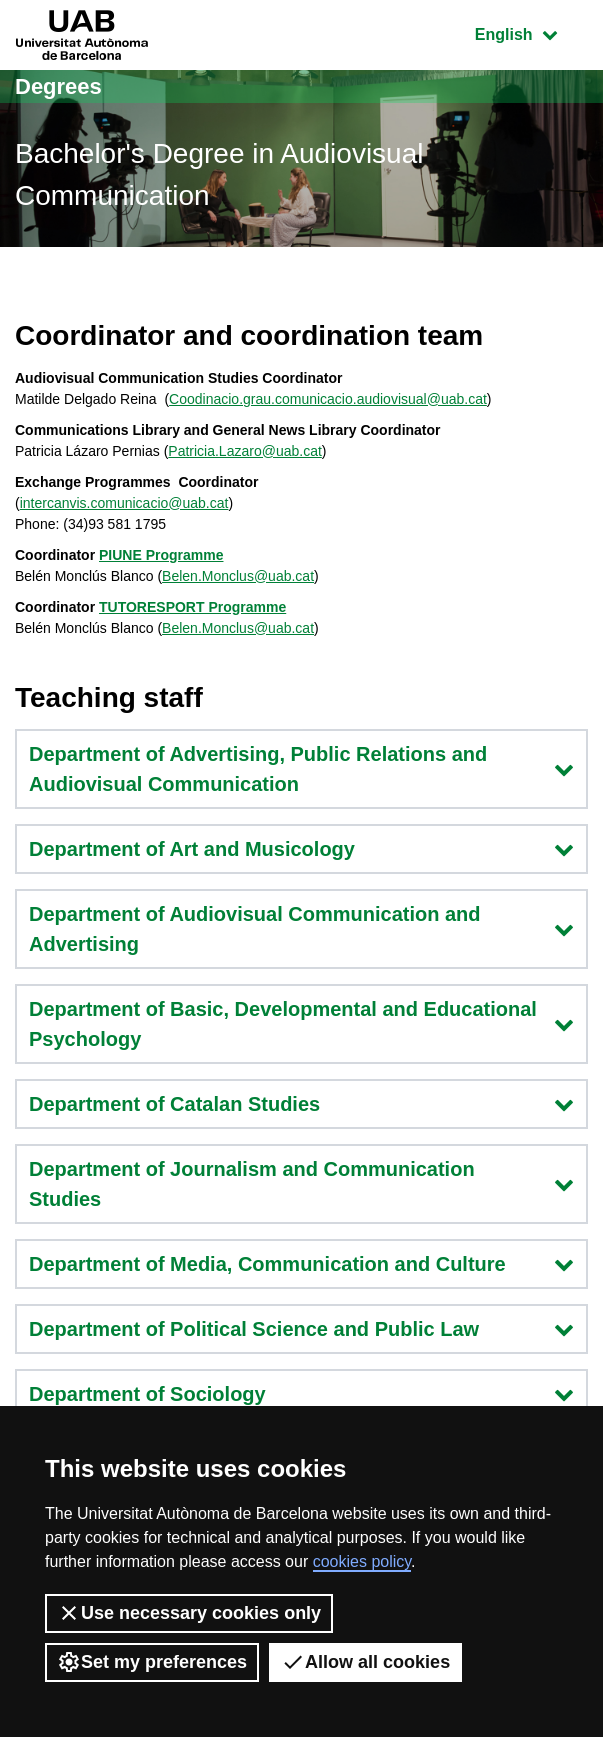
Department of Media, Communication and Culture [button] (301, 1264)
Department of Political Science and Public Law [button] (301, 1329)
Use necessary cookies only (189, 1613)
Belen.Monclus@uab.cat (238, 576)
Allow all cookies (365, 1662)
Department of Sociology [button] (301, 1394)
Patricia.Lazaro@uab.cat (245, 451)
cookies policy (362, 1561)
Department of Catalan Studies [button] (301, 1104)
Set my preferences (152, 1662)
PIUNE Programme (161, 555)
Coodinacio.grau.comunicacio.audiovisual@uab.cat (328, 399)
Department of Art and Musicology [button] (301, 849)
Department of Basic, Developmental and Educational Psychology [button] (301, 1024)
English (531, 32)
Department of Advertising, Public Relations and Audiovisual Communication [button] (301, 769)
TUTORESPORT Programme (192, 607)
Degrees (58, 86)
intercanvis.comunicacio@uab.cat (124, 503)
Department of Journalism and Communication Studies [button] (301, 1184)
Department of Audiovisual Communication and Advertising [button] (301, 929)
